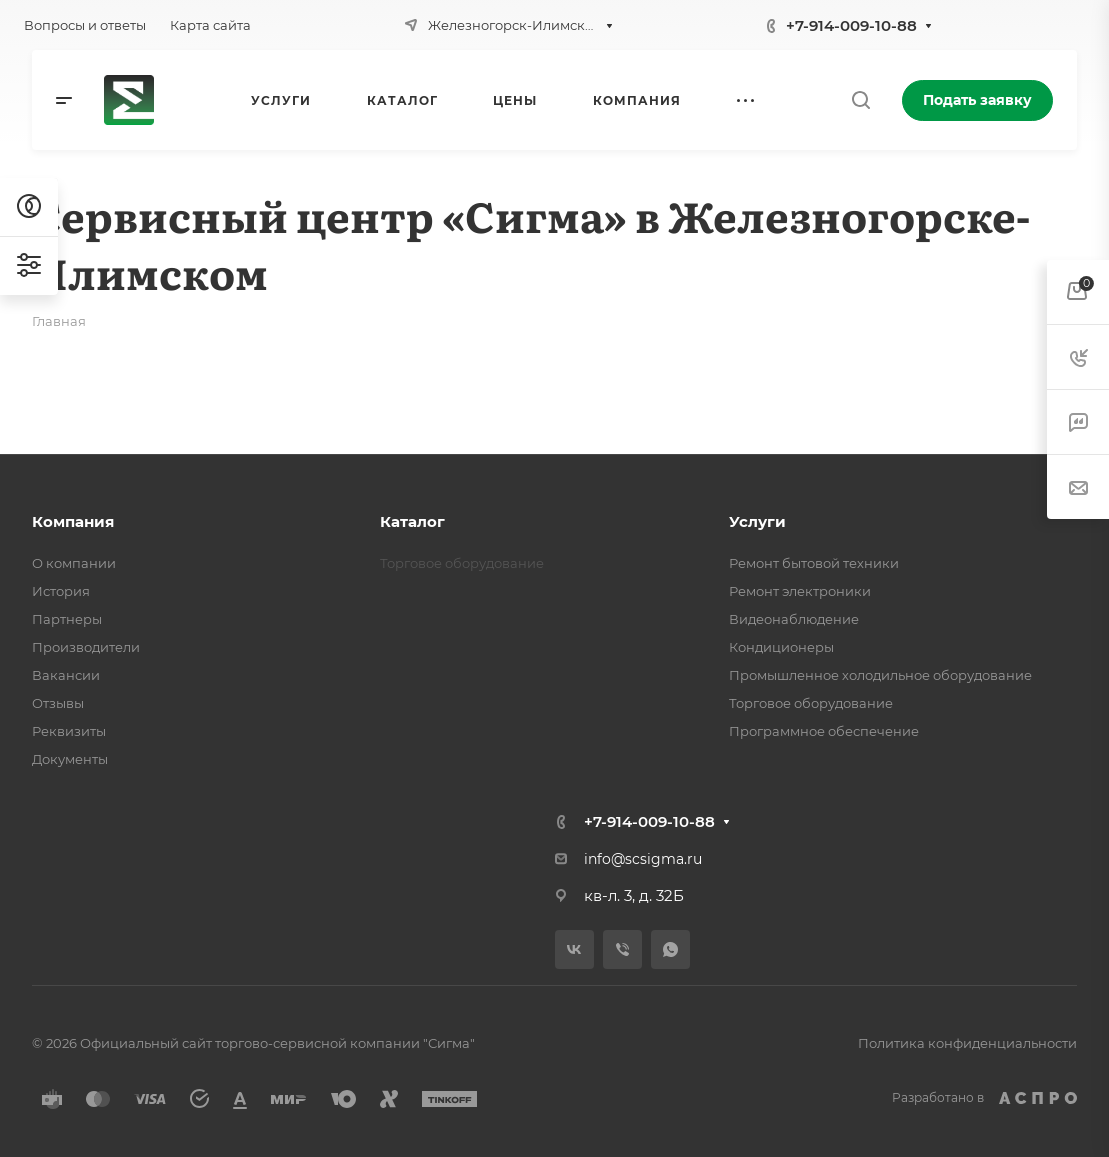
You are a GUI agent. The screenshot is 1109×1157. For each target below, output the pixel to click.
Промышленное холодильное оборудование (880, 675)
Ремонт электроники (800, 591)
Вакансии (66, 675)
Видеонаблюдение (794, 619)
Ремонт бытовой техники (814, 563)
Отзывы (58, 703)
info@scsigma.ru (643, 859)
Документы (70, 759)
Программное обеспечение (824, 731)
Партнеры (67, 619)
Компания (73, 521)
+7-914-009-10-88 (851, 25)
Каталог (412, 521)
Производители (86, 647)
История (61, 591)
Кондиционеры (781, 647)
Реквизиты (69, 731)
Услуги (757, 521)
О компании (74, 563)
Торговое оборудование (811, 703)
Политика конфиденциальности (967, 1043)
